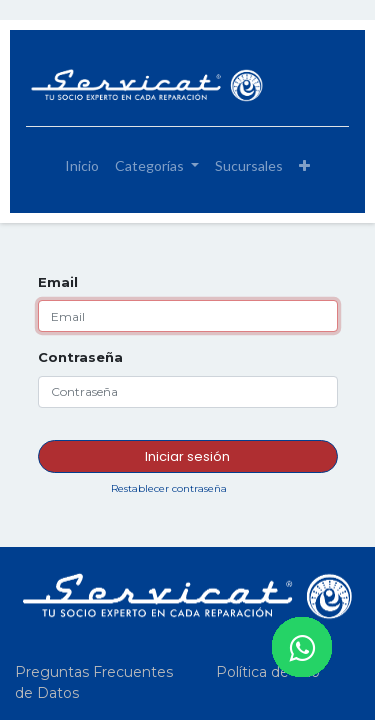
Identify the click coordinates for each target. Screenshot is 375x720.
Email (58, 282)
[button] (304, 165)
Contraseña (80, 357)
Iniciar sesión (187, 456)
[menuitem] (82, 165)
